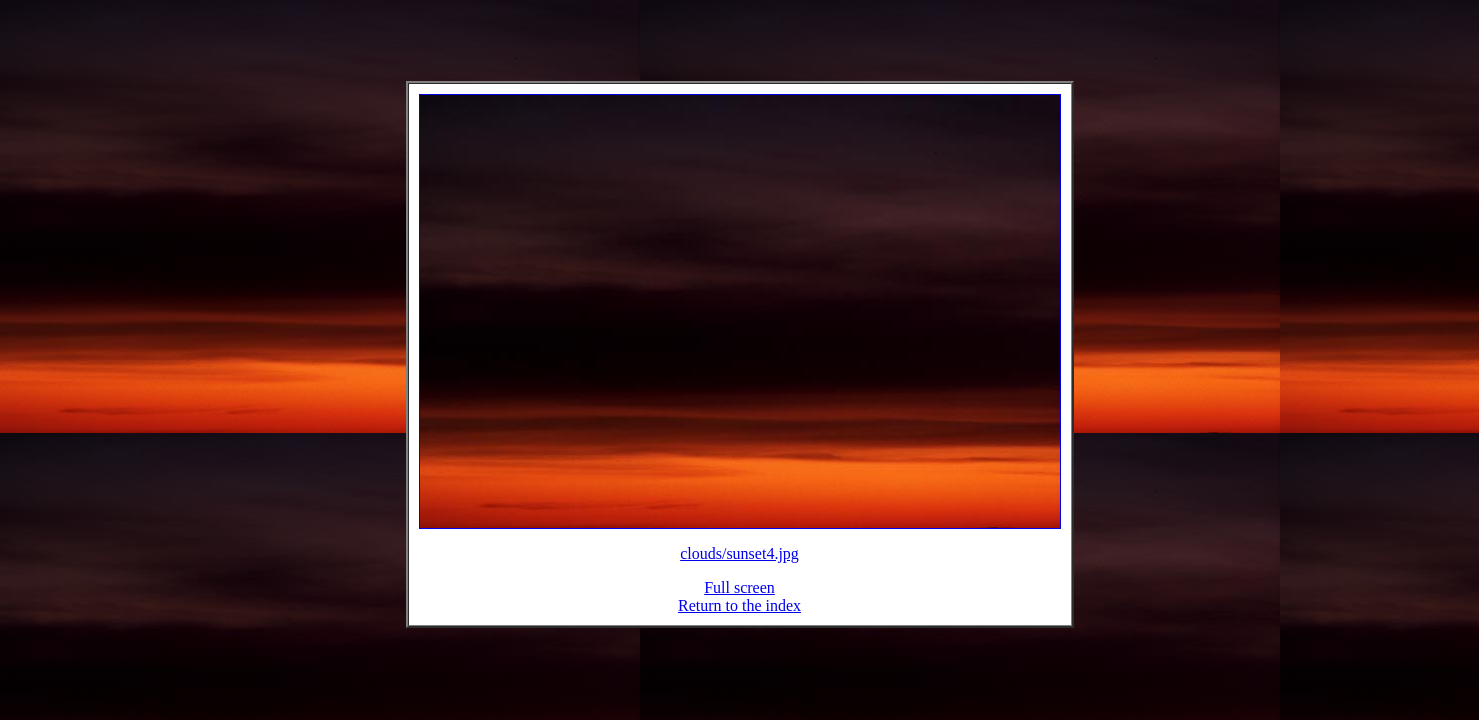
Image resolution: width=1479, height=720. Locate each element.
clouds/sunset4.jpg (739, 565)
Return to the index (739, 617)
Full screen (739, 599)
